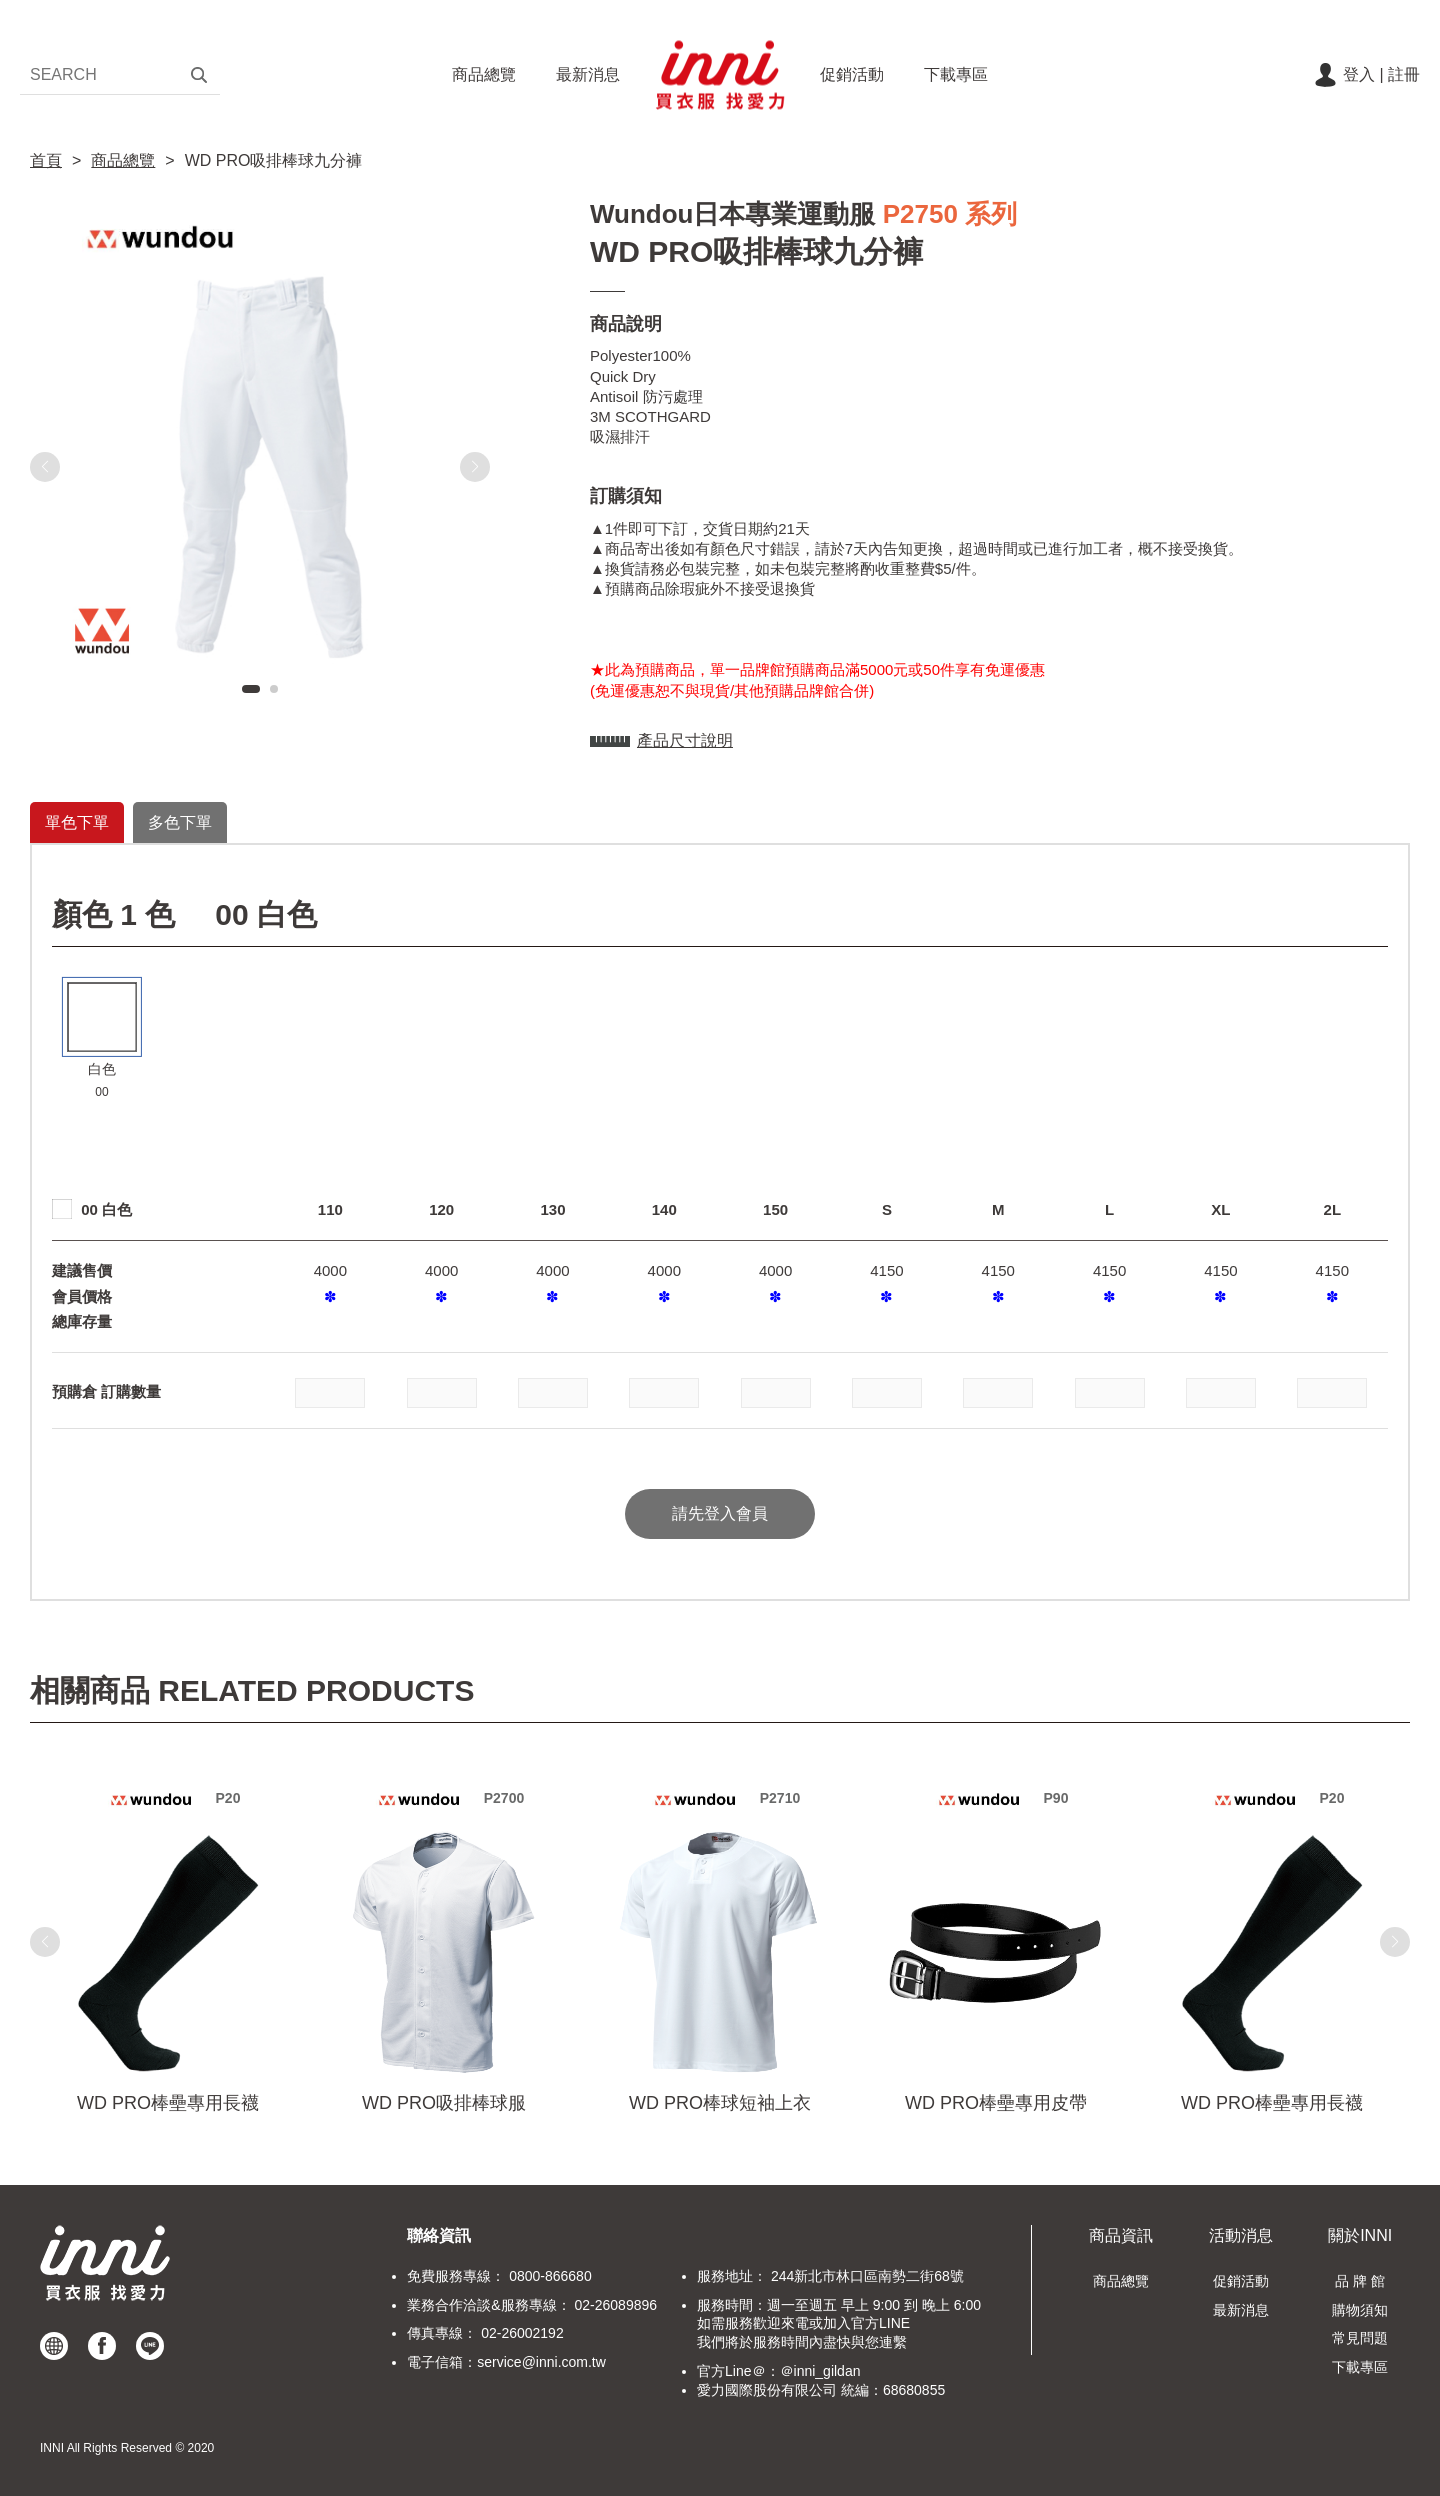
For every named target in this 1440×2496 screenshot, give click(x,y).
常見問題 (1360, 2338)
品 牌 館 (1360, 2281)
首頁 (46, 160)
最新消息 (588, 74)
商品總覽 (484, 74)
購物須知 (1360, 2310)
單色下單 (77, 822)
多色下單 (180, 822)
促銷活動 (852, 74)
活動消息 (1241, 2235)
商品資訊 (1121, 2235)
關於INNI (1360, 2235)
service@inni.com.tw (541, 2362)
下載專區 (956, 74)
